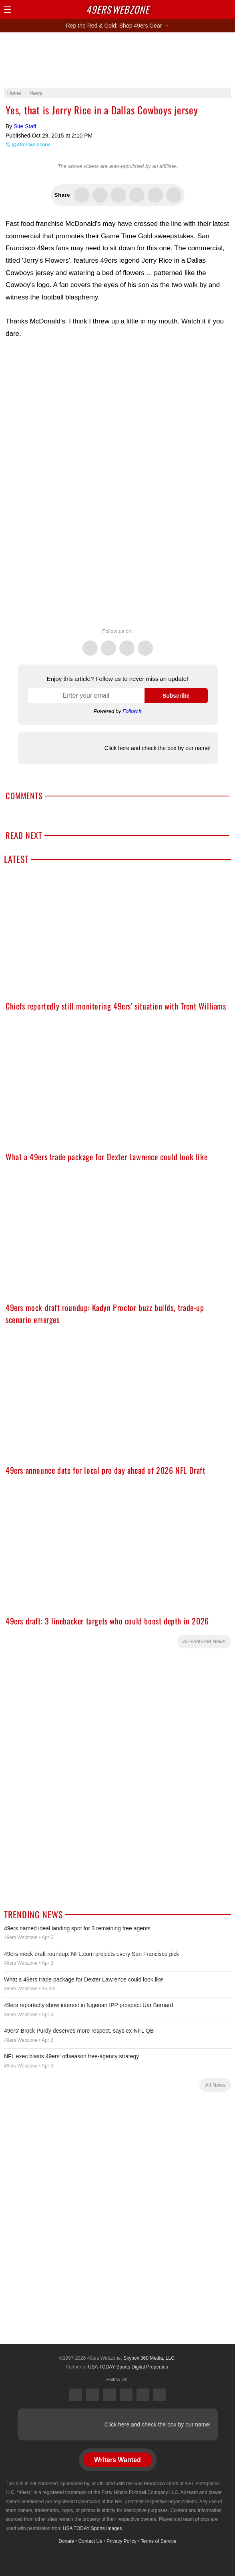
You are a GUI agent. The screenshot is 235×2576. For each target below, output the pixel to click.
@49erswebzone (31, 145)
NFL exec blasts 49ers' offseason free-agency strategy (71, 2056)
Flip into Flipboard (137, 195)
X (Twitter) (75, 2394)
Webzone (117, 9)
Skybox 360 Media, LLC (148, 2358)
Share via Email (173, 195)
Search (213, 9)
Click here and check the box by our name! (157, 748)
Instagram (145, 644)
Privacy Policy (121, 2541)
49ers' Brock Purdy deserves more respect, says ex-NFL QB (79, 2030)
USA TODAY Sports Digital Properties (128, 2367)
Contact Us (90, 2541)
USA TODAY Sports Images (92, 2528)
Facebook (108, 644)
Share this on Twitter (81, 195)
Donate (66, 2541)
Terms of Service (158, 2541)
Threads (127, 644)
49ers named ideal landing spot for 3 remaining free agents (77, 1928)
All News (215, 2085)
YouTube (159, 2394)
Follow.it (132, 711)
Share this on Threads (118, 195)
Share (227, 9)
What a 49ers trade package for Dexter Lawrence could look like (83, 1979)
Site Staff (25, 126)
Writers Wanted (117, 2459)
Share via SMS (155, 195)
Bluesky (143, 2394)
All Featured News (204, 1641)
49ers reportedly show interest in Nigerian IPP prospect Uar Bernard (88, 2005)
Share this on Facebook (100, 195)
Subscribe (176, 695)
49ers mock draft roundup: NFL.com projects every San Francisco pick (91, 1954)
